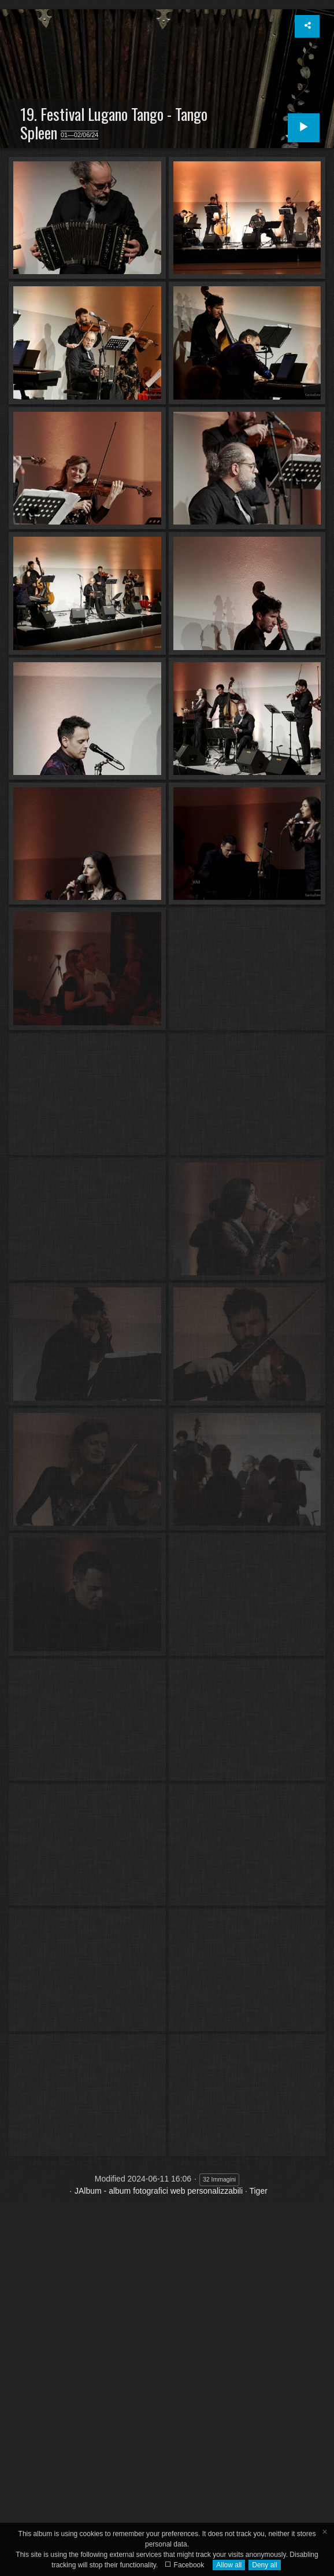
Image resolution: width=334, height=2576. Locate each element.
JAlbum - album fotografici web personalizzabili (159, 2190)
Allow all (229, 2565)
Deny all (264, 2565)
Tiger (258, 2190)
